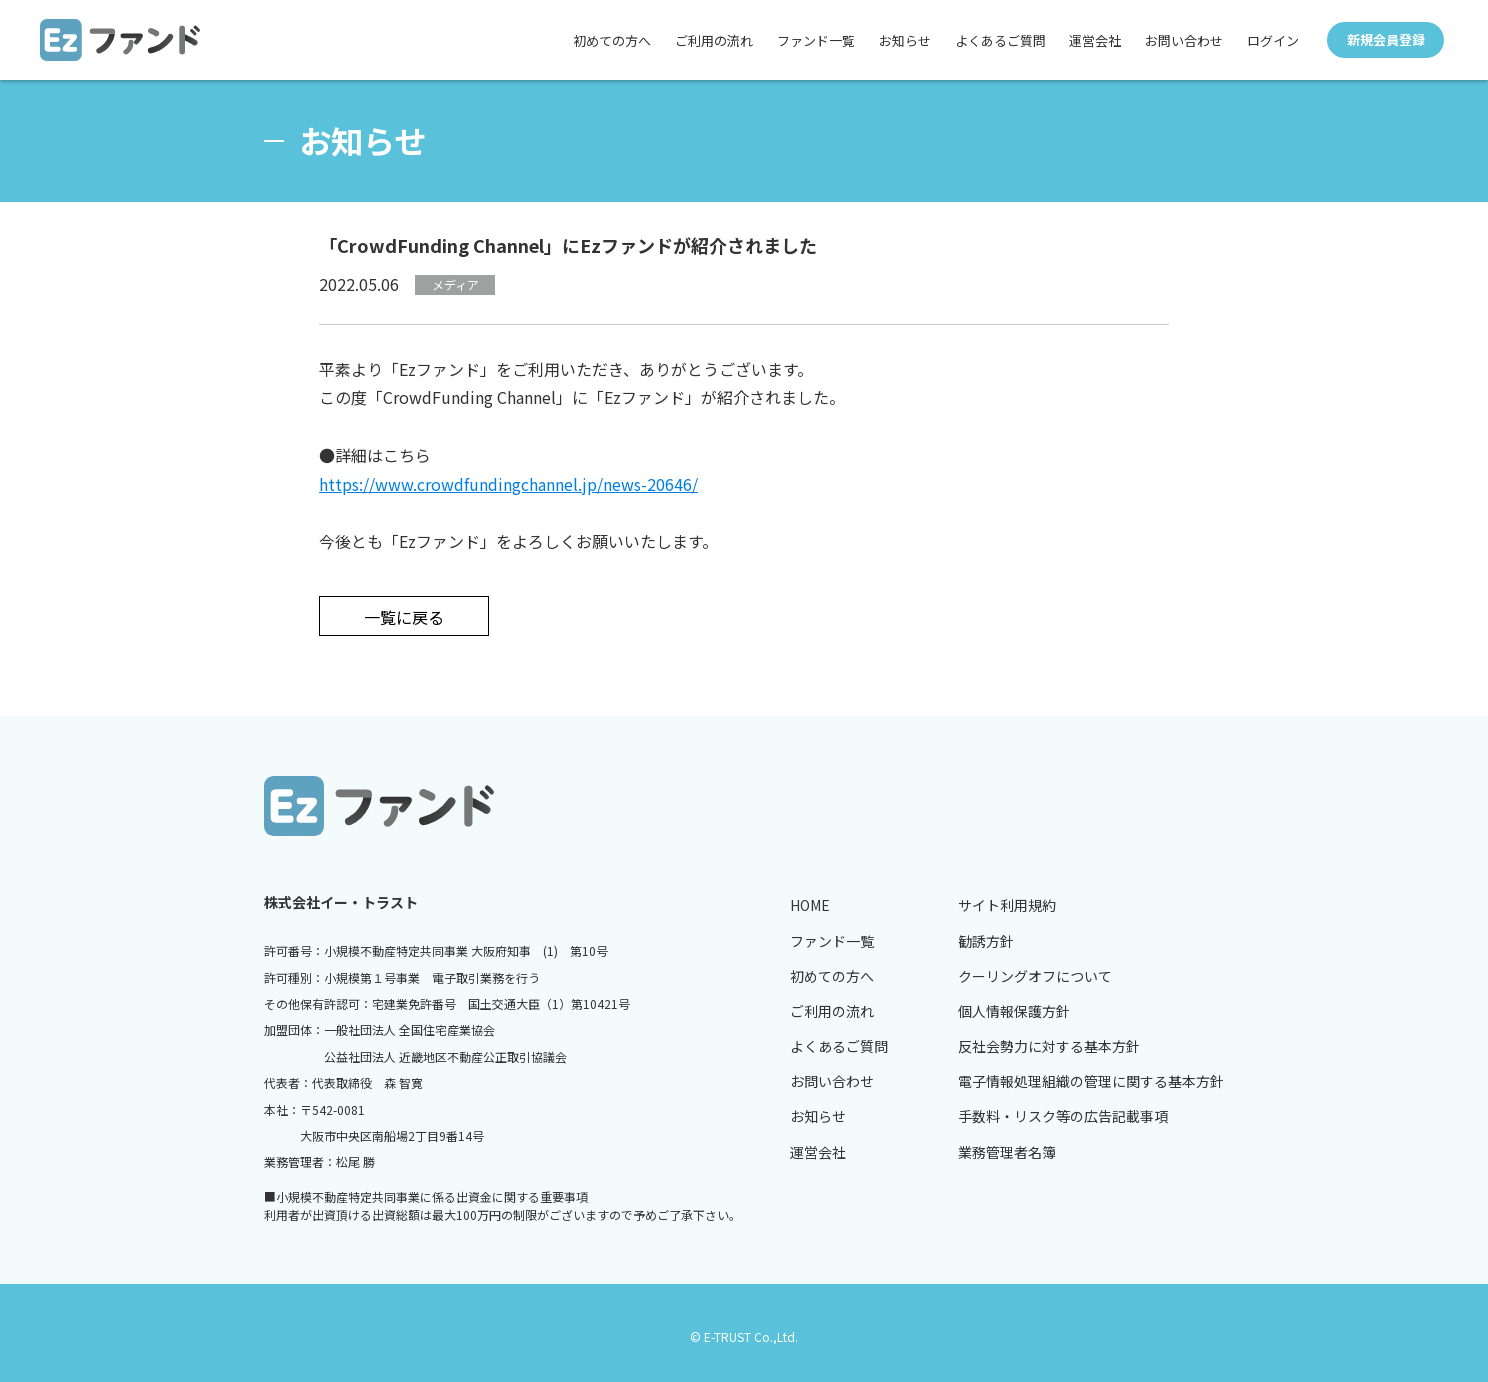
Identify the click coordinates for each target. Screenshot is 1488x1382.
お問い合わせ (1184, 40)
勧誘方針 (986, 941)
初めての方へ (611, 40)
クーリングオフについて (1035, 976)
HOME (810, 905)
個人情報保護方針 (1014, 1011)
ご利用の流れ (713, 40)
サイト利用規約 (1007, 905)
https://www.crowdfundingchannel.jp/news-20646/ (508, 484)
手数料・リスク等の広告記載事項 (1063, 1116)
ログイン (1273, 40)
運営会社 (1095, 40)
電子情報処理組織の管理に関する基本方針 (1091, 1081)
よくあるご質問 (999, 40)
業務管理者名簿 (1007, 1152)
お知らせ (904, 40)
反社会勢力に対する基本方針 (1049, 1046)
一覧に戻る (404, 617)
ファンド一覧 (815, 40)
